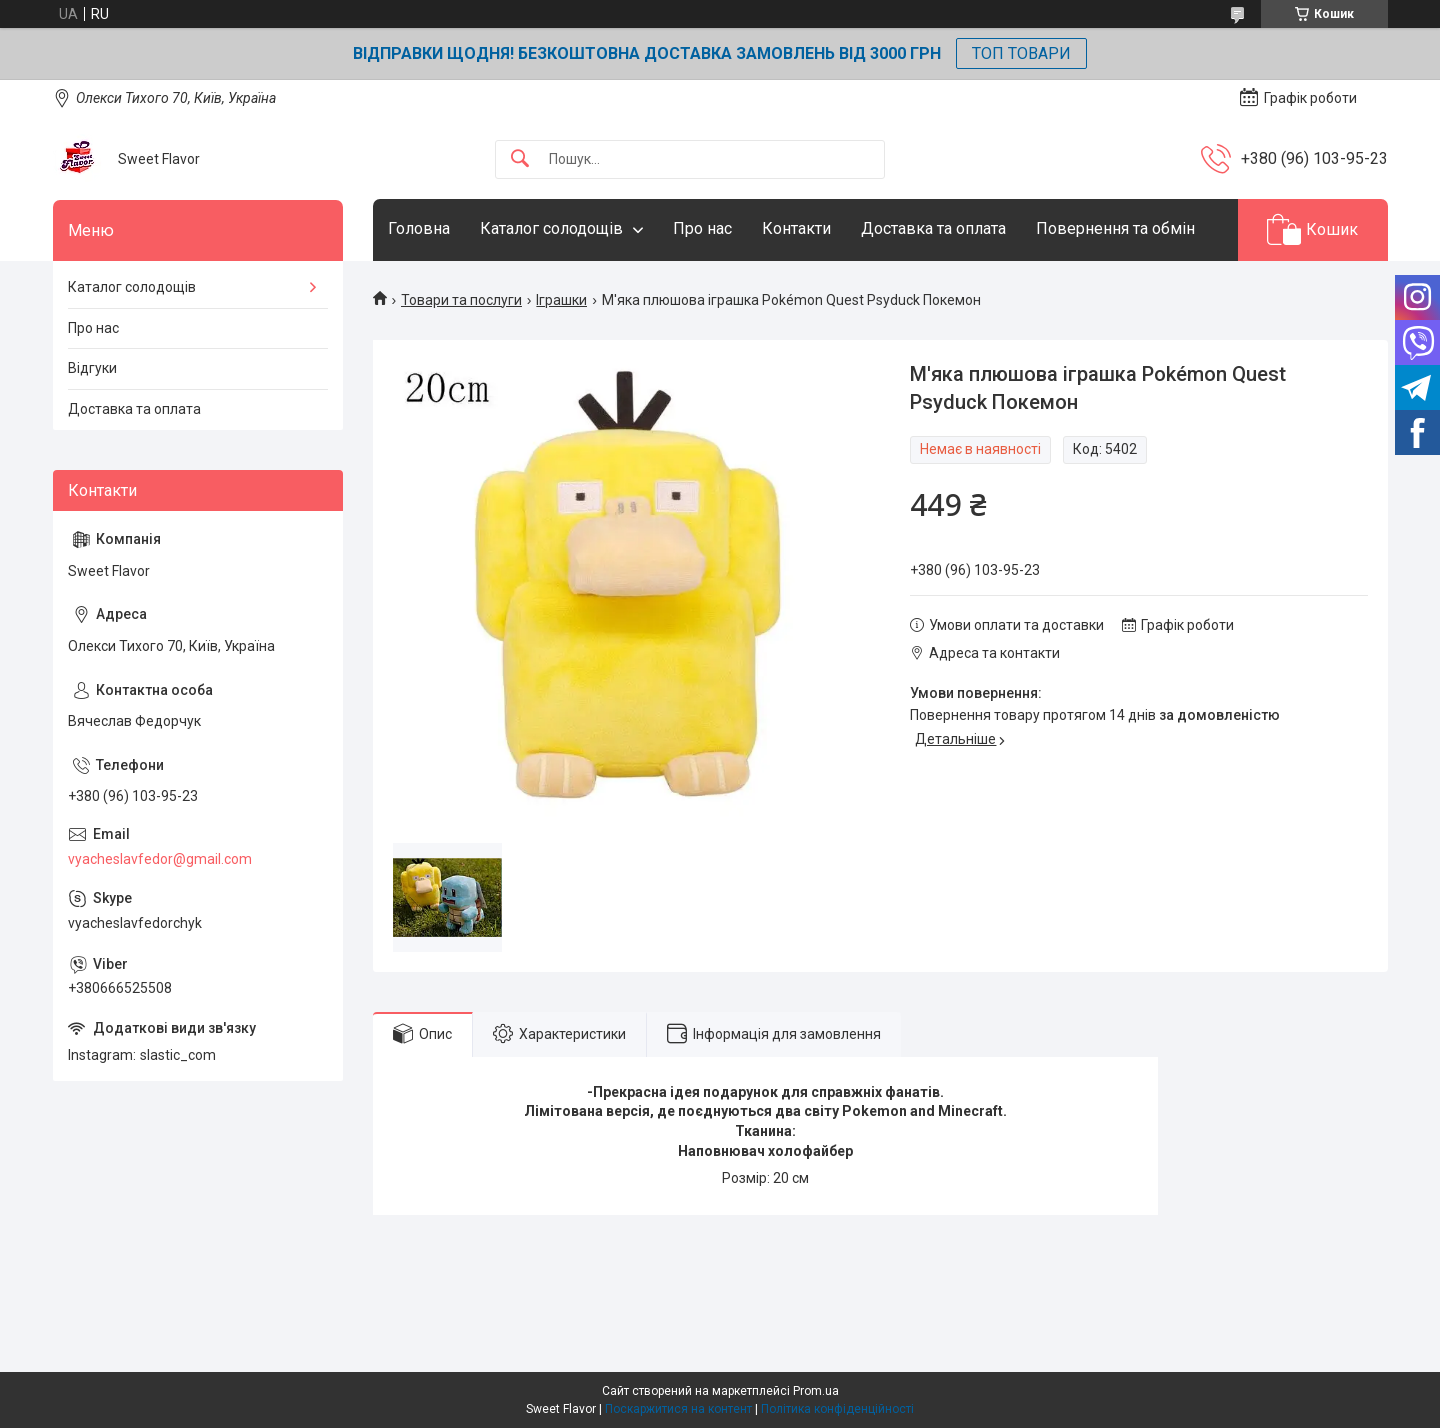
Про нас (702, 228)
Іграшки (561, 300)
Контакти (796, 228)
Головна (419, 228)
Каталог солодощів (551, 228)
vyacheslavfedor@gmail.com (160, 859)
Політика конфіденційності (837, 1409)
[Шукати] (520, 159)
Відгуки (92, 368)
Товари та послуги (461, 300)
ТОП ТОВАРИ (1021, 53)
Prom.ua (816, 1391)
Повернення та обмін (1115, 228)
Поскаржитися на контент (678, 1409)
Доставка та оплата (933, 228)
